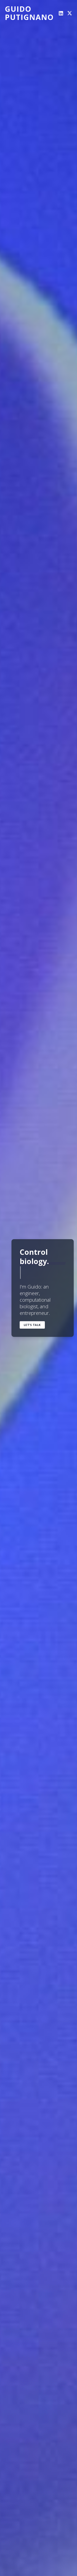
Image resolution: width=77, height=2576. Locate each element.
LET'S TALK (32, 1325)
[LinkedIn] (61, 13)
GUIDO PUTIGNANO (29, 13)
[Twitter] (69, 13)
